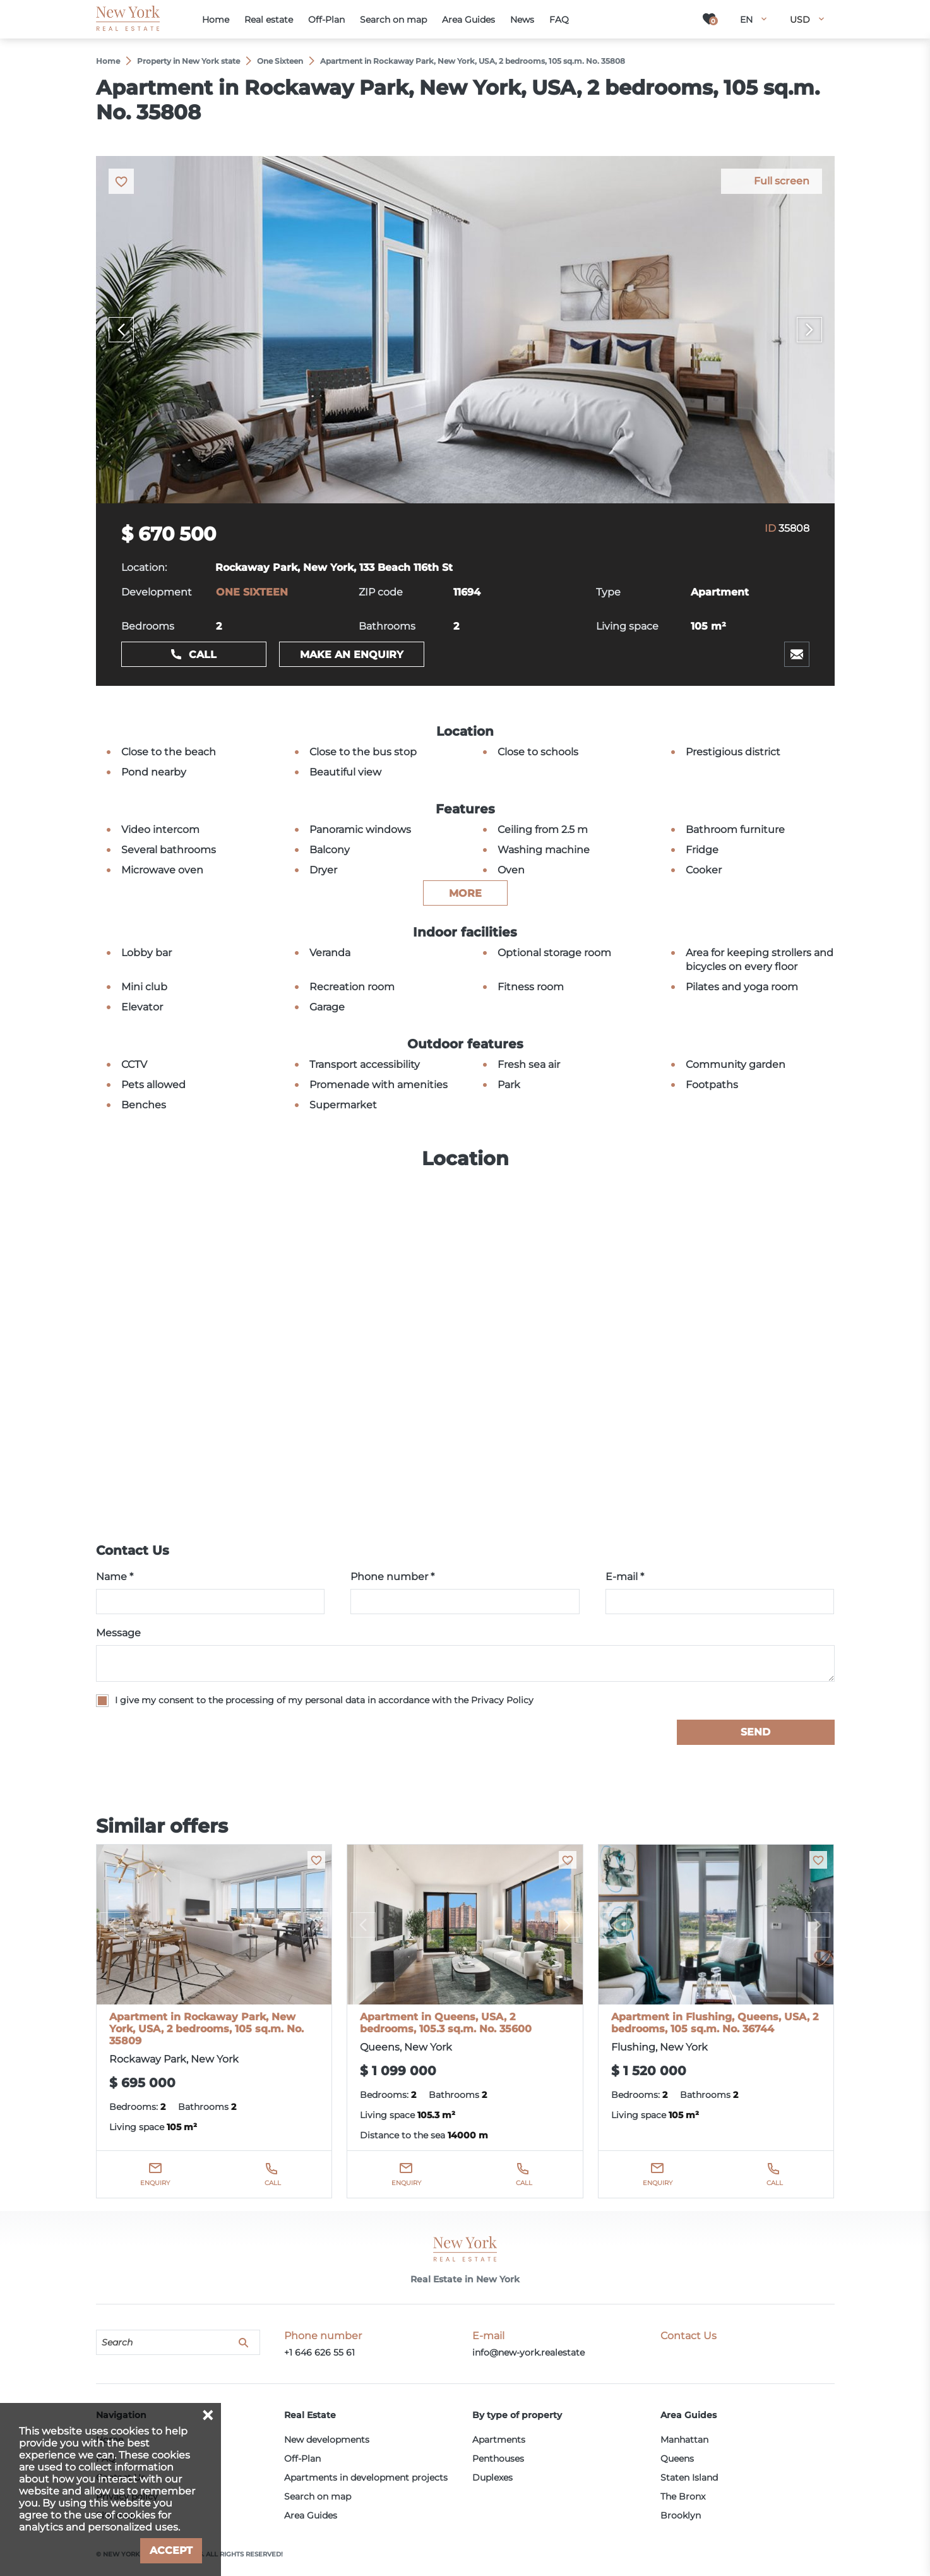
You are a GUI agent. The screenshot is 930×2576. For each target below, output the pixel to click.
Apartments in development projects (366, 2477)
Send (755, 1732)
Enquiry (155, 2183)
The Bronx (682, 2496)
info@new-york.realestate (528, 2352)
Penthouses (498, 2458)
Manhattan (684, 2439)
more (465, 893)
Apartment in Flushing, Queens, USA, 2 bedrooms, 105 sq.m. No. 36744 (714, 2023)
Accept (171, 2550)
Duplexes (492, 2477)
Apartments (498, 2439)
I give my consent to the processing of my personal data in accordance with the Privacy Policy (324, 1700)
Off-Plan (302, 2458)
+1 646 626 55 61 (319, 2352)
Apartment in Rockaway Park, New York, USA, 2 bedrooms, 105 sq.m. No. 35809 (206, 2029)
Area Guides (310, 2515)
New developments (326, 2439)
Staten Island (689, 2477)
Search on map (317, 2496)
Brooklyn (680, 2515)
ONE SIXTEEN (252, 592)
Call (203, 655)
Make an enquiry (351, 655)
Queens (677, 2458)
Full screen (781, 181)
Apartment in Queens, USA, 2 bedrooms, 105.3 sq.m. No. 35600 (446, 2023)
